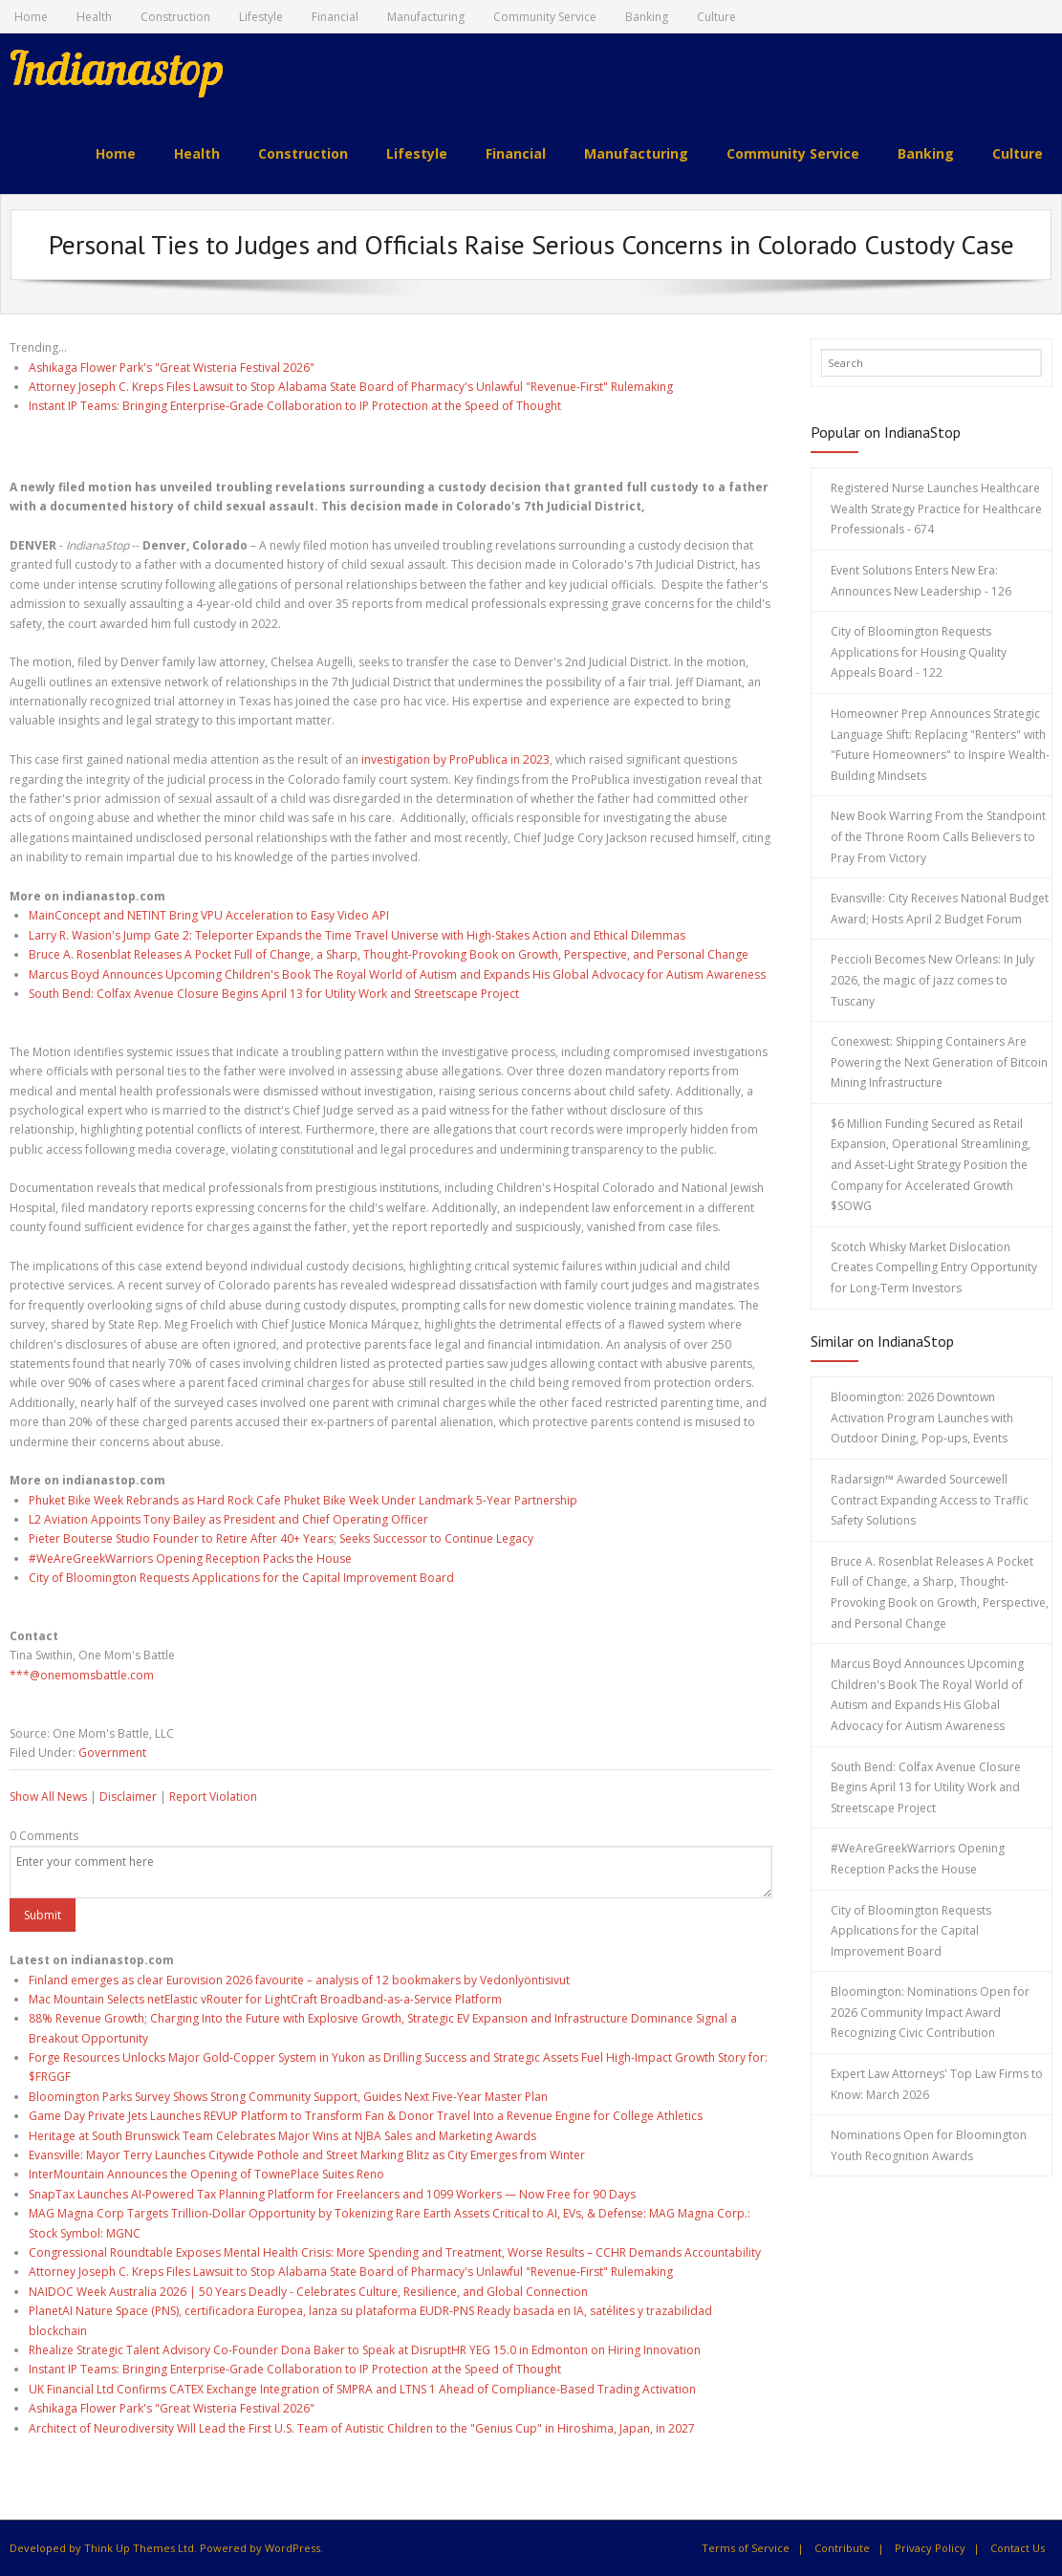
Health (94, 17)
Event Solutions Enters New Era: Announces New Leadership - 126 (921, 580)
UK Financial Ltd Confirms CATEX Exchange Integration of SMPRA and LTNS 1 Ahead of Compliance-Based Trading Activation (362, 2389)
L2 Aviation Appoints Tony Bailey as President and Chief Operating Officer (228, 1519)
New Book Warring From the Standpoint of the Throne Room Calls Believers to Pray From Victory (938, 836)
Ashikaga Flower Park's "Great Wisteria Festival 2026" (171, 366)
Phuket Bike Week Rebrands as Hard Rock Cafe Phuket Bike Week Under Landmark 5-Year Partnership (303, 1499)
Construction (175, 17)
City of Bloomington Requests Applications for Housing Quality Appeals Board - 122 (919, 652)
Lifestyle (261, 17)
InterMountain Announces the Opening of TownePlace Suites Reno (206, 2174)
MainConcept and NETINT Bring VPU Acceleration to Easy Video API (209, 915)
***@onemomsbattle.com (82, 1675)
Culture (716, 17)
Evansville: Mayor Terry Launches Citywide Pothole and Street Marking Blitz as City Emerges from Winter (307, 2155)
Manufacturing (426, 17)
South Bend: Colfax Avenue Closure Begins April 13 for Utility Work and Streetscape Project (274, 993)
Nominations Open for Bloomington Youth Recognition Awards (929, 2145)
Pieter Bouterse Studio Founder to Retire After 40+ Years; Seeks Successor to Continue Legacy (281, 1538)
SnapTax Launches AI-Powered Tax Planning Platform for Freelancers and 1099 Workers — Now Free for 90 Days (332, 2194)
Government (112, 1752)
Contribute (842, 2548)
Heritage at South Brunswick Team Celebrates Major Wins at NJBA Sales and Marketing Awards (282, 2135)
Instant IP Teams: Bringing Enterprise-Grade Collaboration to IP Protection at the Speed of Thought (295, 406)
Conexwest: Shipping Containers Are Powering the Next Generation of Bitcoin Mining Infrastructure (939, 1062)
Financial (335, 17)
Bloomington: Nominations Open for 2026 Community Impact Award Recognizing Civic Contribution (930, 2012)
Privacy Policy (930, 2548)
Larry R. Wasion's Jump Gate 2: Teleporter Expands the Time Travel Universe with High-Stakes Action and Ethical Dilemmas (357, 935)
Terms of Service (746, 2548)
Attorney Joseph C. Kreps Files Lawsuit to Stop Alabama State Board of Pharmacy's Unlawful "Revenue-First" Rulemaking (351, 387)
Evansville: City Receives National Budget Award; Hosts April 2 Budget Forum (940, 908)
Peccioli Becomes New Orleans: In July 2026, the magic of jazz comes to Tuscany (932, 979)
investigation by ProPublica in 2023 (455, 759)
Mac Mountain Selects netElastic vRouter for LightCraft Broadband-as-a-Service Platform (265, 1999)
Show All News (48, 1796)
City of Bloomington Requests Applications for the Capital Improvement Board (241, 1577)
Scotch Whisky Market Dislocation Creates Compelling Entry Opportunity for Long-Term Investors (934, 1267)
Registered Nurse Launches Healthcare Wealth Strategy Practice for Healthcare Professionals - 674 (936, 508)
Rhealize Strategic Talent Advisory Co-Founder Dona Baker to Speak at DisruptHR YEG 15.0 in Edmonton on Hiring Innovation (365, 2350)
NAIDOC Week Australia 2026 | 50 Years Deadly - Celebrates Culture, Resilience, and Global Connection (308, 2292)
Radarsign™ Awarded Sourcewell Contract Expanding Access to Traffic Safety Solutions (930, 1499)
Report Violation (213, 1796)
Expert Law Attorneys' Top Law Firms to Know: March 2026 (937, 2084)
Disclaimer (128, 1796)
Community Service (544, 17)
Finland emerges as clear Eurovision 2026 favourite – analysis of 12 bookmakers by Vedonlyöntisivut (299, 1979)
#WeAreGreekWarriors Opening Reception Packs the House (190, 1558)
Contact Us (1017, 2548)
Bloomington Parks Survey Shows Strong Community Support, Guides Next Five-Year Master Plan (288, 2097)
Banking (646, 17)
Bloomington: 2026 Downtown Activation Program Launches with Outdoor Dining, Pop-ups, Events (922, 1417)
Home (31, 17)
